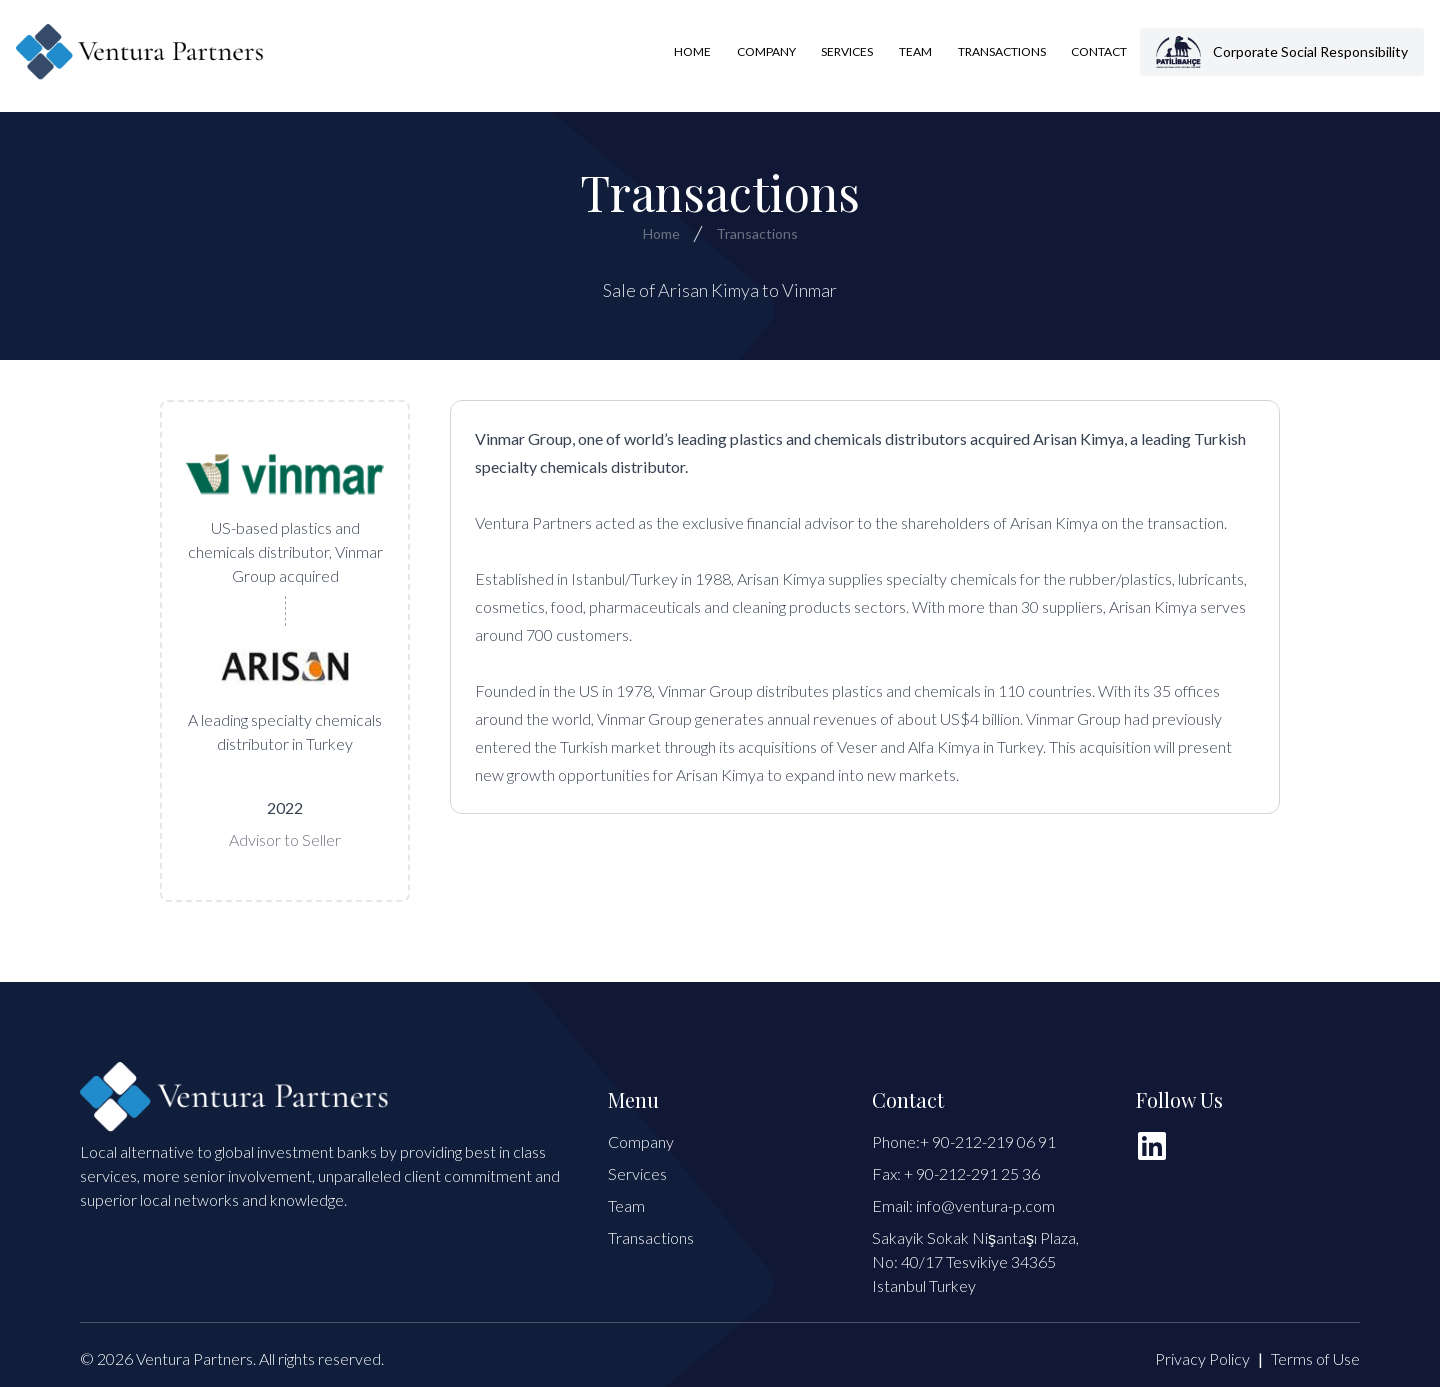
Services (847, 51)
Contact (1099, 51)
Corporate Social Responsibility (1282, 52)
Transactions (1002, 51)
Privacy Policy (1202, 1358)
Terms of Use (1315, 1358)
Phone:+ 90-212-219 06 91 (964, 1141)
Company (766, 51)
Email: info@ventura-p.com (963, 1205)
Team (915, 51)
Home (692, 51)
